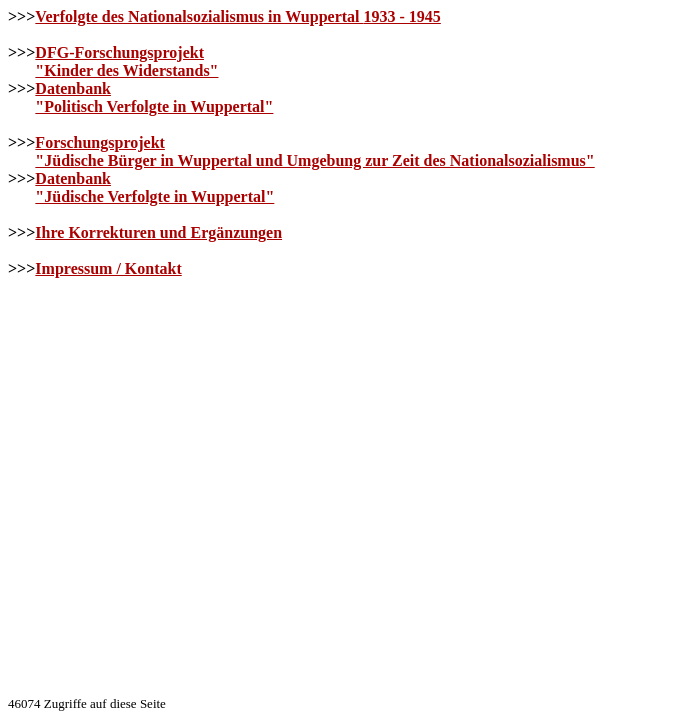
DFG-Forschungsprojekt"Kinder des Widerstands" (126, 61)
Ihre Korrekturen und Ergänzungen (158, 232)
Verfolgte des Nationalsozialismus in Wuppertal (238, 16)
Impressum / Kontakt (108, 268)
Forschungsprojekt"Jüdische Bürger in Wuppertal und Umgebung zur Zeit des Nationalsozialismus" (314, 151)
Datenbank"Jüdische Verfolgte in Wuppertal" (154, 187)
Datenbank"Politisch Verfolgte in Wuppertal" (154, 97)
